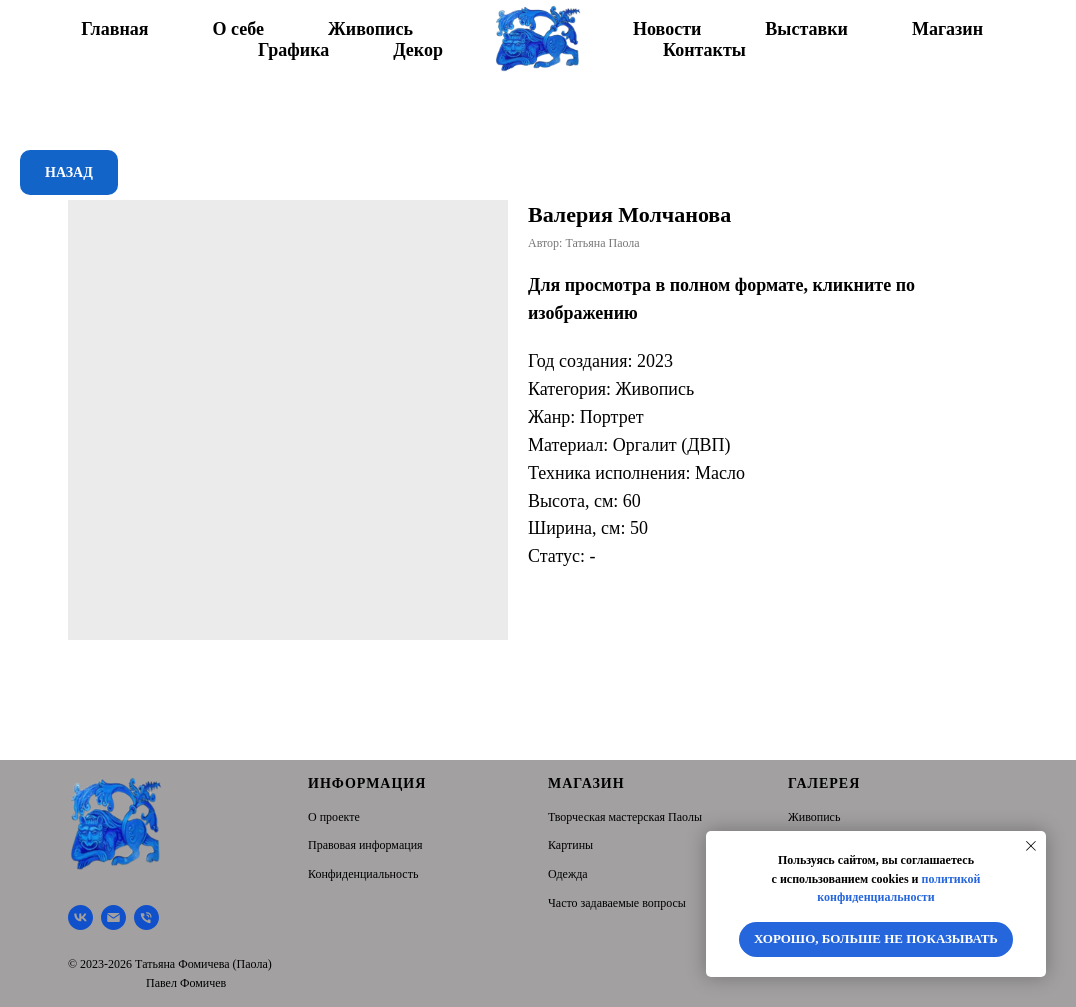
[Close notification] (1031, 846)
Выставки (806, 29)
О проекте (334, 817)
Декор (418, 50)
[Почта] (113, 917)
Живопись (370, 29)
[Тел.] (146, 917)
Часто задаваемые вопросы (617, 903)
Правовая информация (365, 845)
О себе (238, 29)
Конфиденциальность (363, 874)
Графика (293, 50)
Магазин (947, 29)
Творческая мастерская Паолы (625, 817)
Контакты (704, 50)
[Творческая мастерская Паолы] (80, 917)
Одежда (568, 874)
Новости (667, 29)
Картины (570, 845)
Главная (114, 29)
